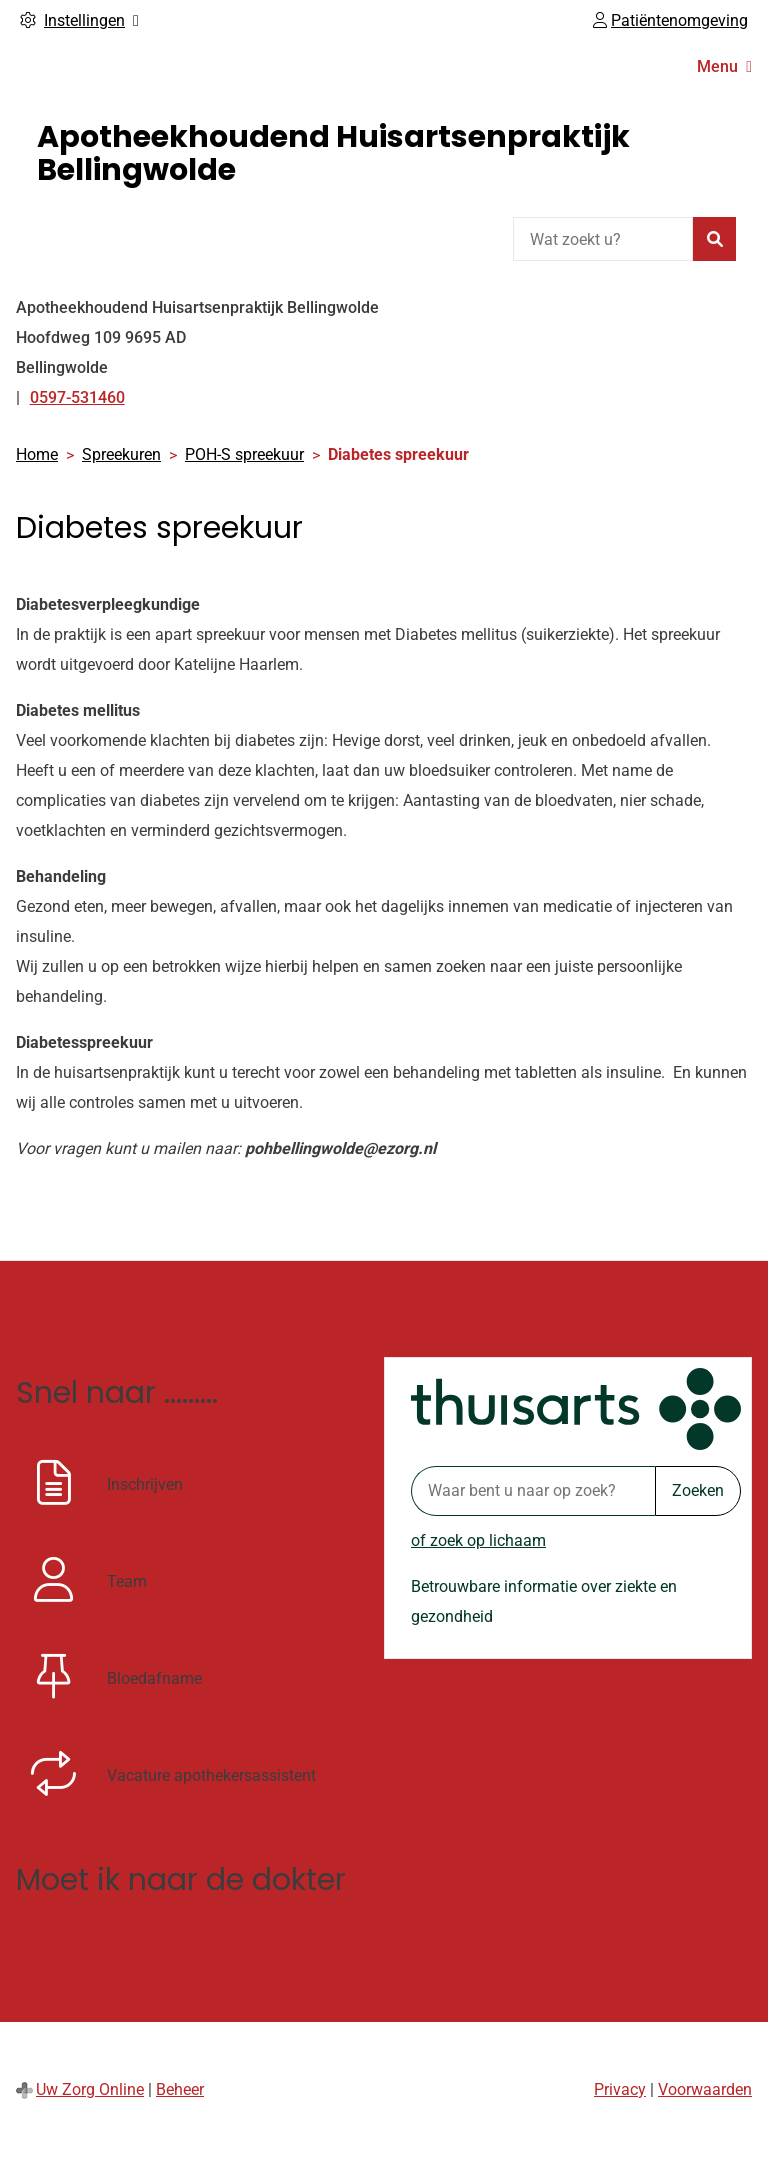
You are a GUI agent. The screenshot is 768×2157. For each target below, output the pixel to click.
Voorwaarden (705, 2089)
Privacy (620, 2089)
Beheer (180, 2089)
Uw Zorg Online (90, 2089)
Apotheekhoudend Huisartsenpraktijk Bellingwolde (333, 153)
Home (37, 454)
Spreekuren (121, 454)
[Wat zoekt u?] (603, 239)
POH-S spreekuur (244, 454)
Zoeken (698, 1490)
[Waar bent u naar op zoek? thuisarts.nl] (533, 1491)
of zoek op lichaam (478, 1540)
